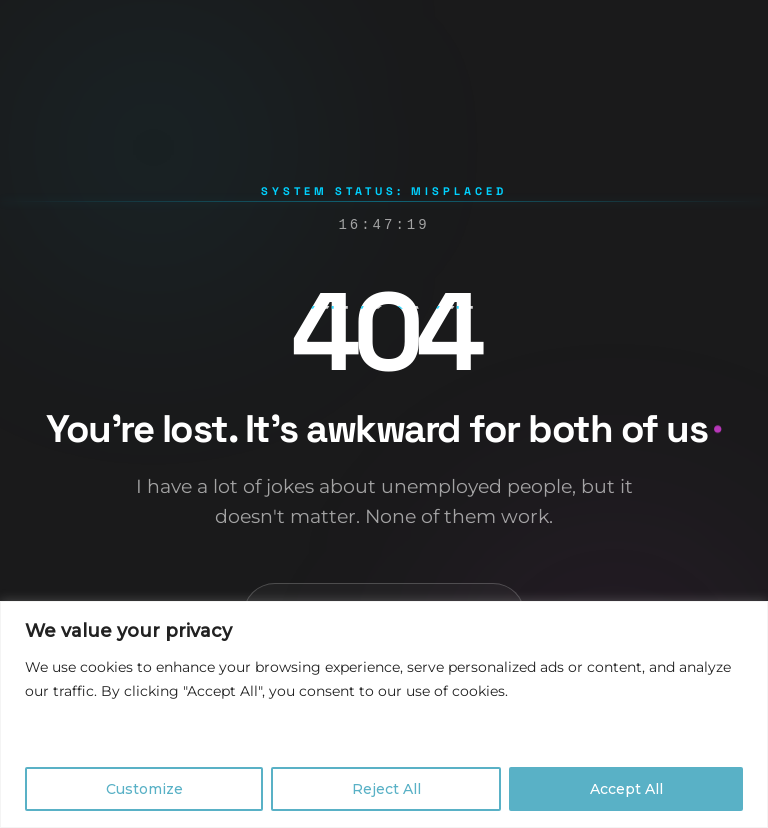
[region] (384, 714)
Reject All (386, 789)
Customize (144, 789)
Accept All (626, 789)
